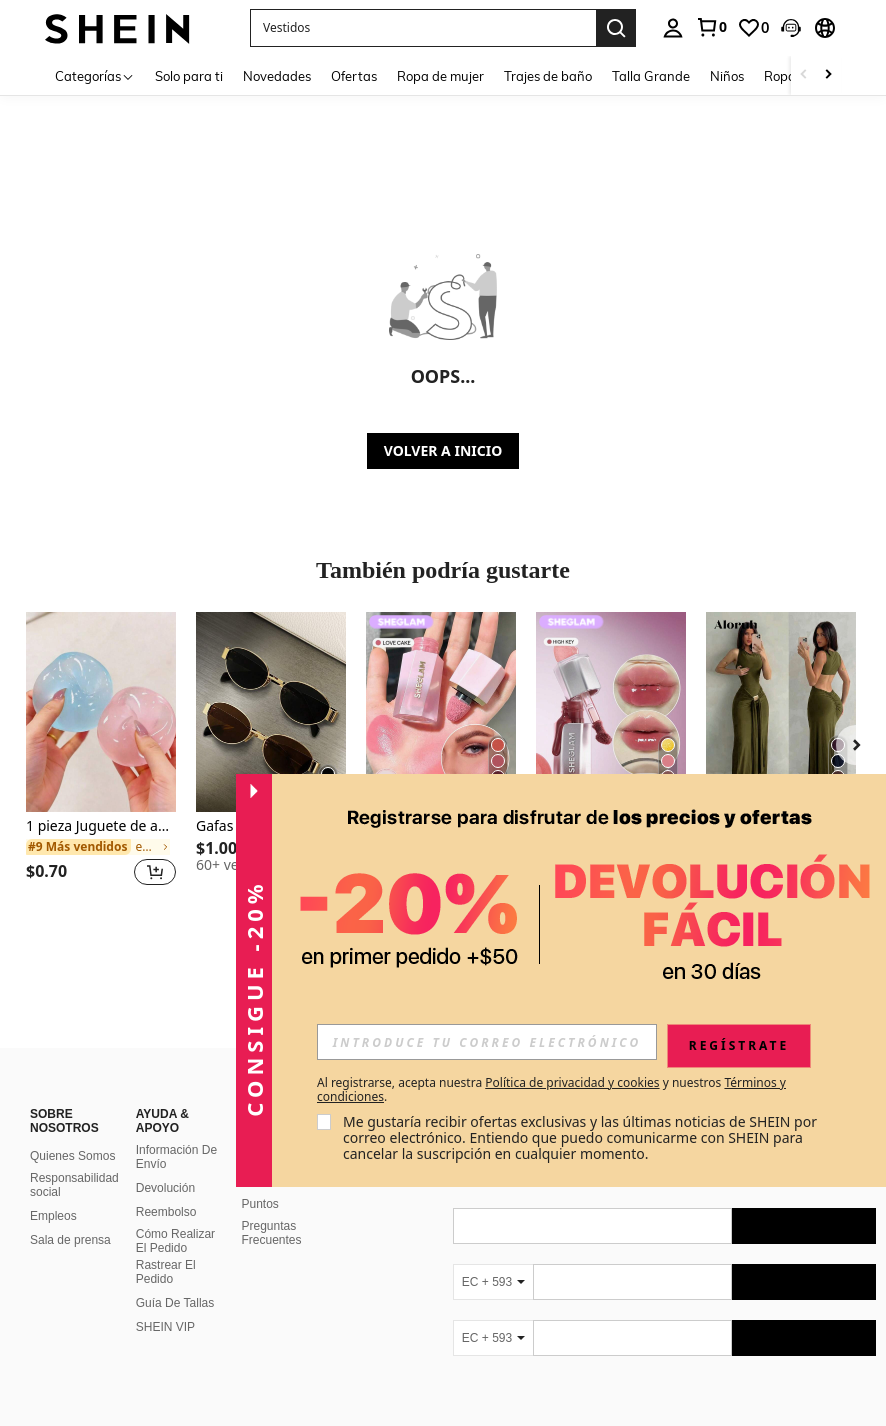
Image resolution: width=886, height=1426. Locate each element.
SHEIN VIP (165, 1327)
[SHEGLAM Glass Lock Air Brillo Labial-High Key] (611, 712)
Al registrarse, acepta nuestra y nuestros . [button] (551, 1090)
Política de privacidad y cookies (572, 1082)
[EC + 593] (493, 1282)
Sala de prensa (70, 1240)
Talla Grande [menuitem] (651, 76)
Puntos (260, 1204)
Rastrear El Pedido (166, 1272)
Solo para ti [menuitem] (189, 76)
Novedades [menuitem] (277, 76)
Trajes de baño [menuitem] (548, 76)
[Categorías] (95, 75)
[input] (487, 1042)
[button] (791, 28)
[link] (711, 27)
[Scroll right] (828, 75)
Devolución (165, 1188)
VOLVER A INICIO (443, 450)
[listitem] (101, 761)
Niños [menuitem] (727, 76)
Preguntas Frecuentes (272, 1233)
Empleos (53, 1216)
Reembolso (166, 1212)
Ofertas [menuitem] (354, 76)
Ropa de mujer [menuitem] (440, 76)
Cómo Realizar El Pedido (175, 1241)
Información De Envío (176, 1157)
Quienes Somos (72, 1156)
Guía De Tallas (175, 1303)
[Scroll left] (804, 75)
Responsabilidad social (74, 1185)
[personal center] (673, 28)
